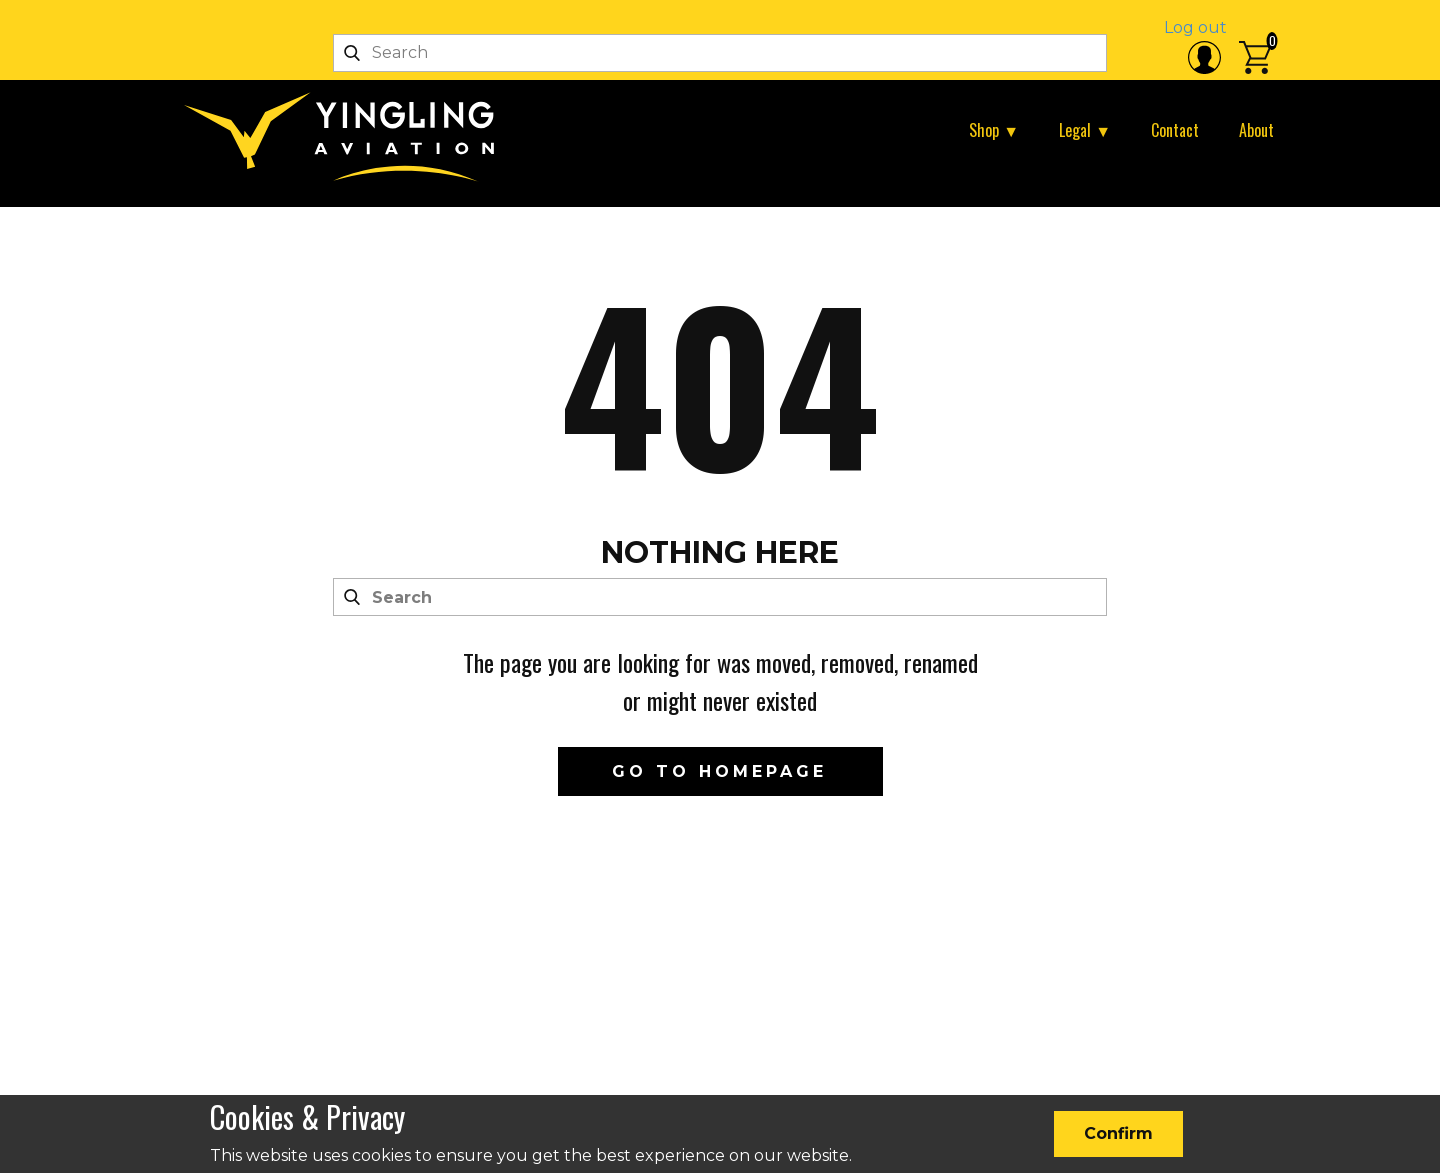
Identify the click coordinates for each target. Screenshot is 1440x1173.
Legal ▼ (1085, 130)
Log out (1195, 27)
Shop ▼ (994, 130)
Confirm (1118, 1133)
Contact (1175, 130)
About (1256, 130)
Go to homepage (719, 771)
